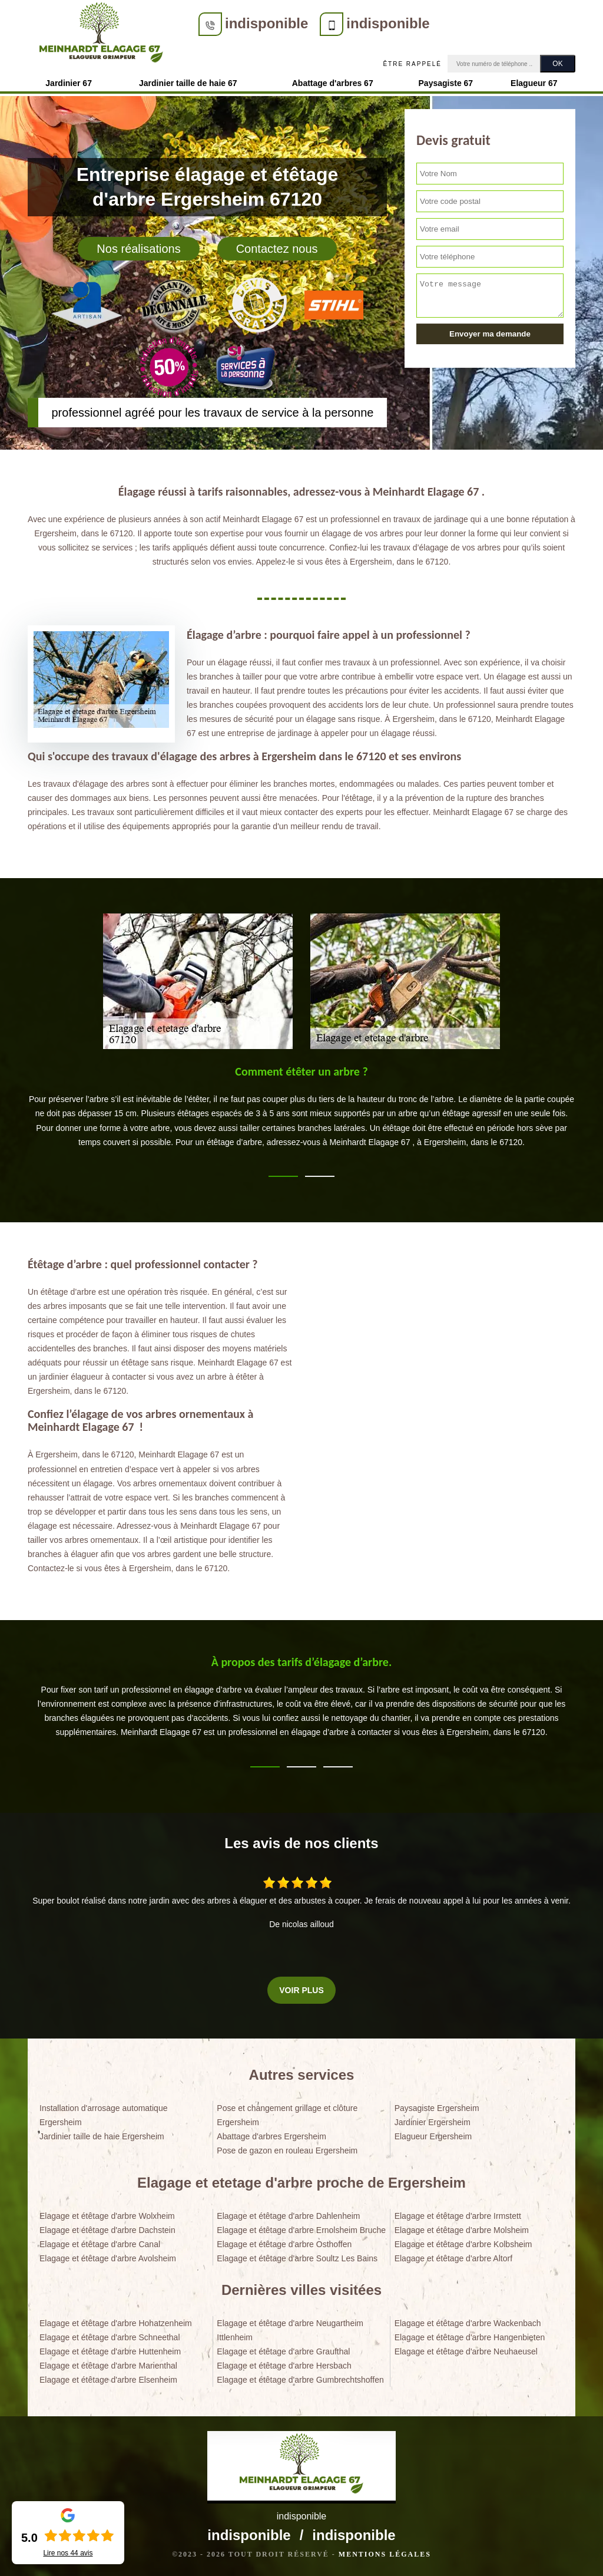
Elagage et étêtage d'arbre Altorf (453, 2258)
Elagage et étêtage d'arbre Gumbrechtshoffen (300, 2379)
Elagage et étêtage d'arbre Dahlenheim (288, 2216)
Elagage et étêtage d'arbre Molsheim (462, 2230)
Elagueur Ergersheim (433, 2136)
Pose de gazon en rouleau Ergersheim (287, 2150)
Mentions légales (385, 2554)
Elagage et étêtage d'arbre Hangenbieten (470, 2337)
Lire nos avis (67, 2553)
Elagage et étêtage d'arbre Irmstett (458, 2216)
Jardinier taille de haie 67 (188, 83)
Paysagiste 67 (446, 83)
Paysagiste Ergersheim (437, 2108)
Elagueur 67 (534, 83)
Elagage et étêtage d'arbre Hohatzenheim (115, 2323)
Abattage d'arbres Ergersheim (271, 2136)
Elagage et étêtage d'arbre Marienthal (108, 2365)
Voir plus (301, 1990)
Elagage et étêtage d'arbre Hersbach (284, 2365)
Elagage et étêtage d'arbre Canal (99, 2244)
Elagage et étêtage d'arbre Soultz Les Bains (297, 2258)
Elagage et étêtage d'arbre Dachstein (107, 2230)
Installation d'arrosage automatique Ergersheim (103, 2115)
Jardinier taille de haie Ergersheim (101, 2136)
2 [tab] (319, 1176)
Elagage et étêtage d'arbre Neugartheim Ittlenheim (290, 2330)
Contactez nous (277, 248)
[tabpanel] (301, 1111)
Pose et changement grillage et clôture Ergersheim (287, 2115)
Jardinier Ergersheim (433, 2122)
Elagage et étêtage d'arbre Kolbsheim (463, 2244)
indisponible (266, 23)
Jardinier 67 (68, 83)
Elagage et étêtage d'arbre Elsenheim (108, 2379)
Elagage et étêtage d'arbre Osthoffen (284, 2244)
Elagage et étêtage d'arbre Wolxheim (107, 2216)
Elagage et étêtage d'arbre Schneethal (109, 2337)
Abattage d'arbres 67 (332, 83)
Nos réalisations (138, 248)
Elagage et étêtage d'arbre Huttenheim (110, 2351)
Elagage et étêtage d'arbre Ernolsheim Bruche (301, 2230)
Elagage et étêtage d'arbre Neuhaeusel (466, 2351)
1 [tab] (283, 1176)
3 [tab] (338, 1766)
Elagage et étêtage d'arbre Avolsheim (107, 2258)
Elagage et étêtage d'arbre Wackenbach (468, 2323)
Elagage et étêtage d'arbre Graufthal (283, 2351)
